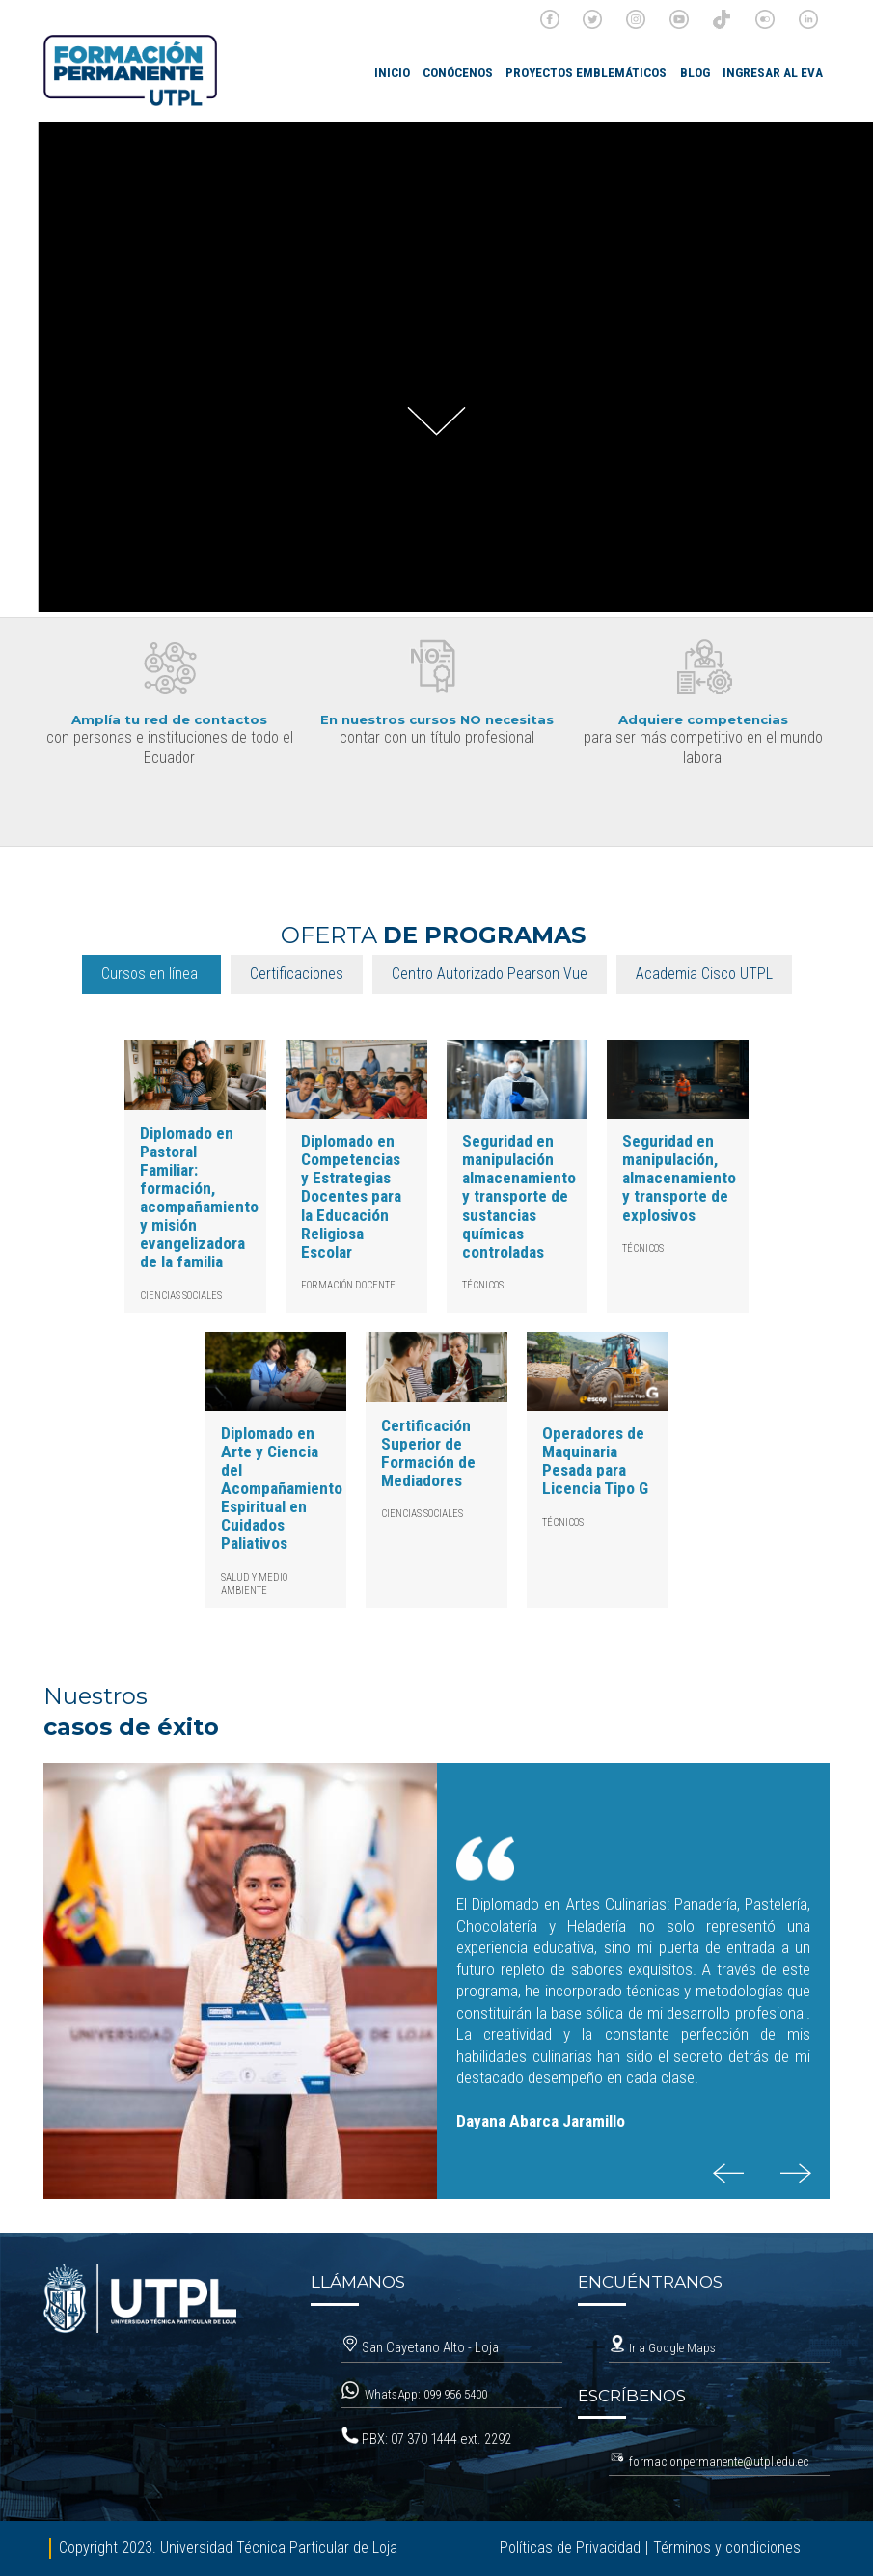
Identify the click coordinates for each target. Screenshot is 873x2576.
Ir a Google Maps (662, 2348)
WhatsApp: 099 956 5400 (427, 2394)
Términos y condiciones (727, 2547)
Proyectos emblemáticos (586, 73)
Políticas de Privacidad (570, 2547)
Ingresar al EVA (773, 73)
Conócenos (458, 73)
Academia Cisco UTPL (704, 973)
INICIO (392, 73)
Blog (695, 73)
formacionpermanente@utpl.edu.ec (718, 2461)
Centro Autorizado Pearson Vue (489, 973)
